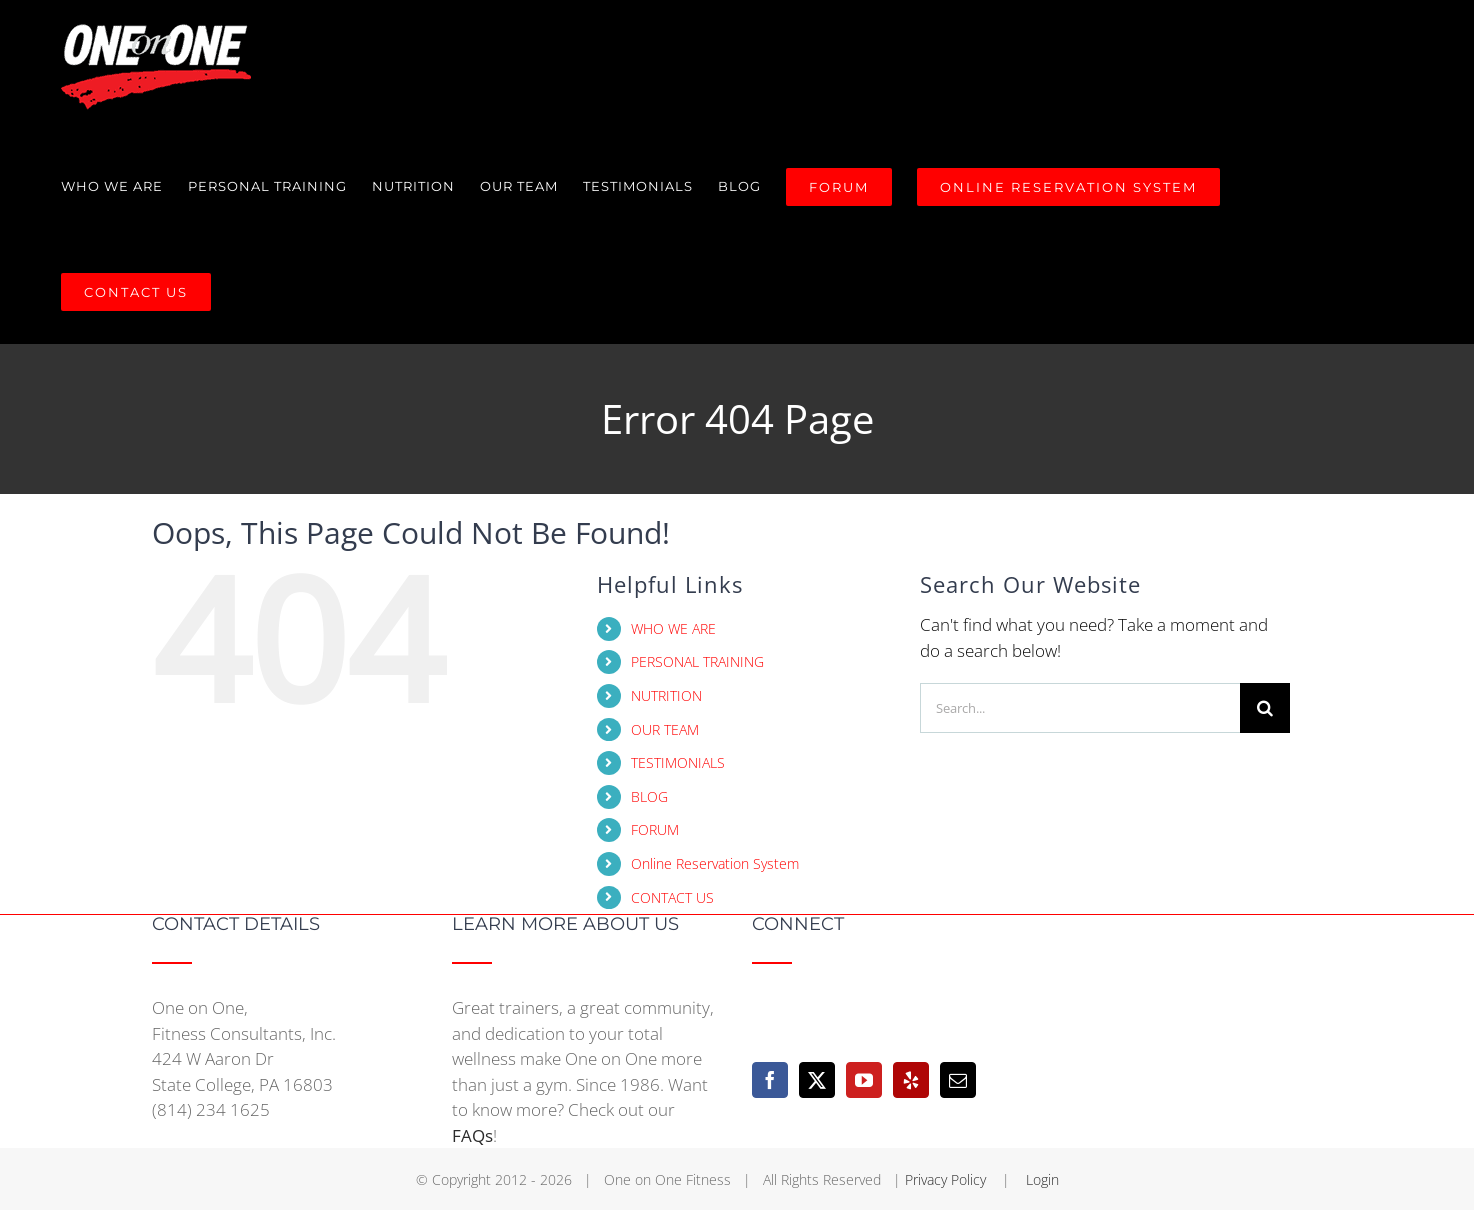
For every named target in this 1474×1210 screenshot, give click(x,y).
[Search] (1265, 708)
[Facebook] (770, 1080)
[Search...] (1080, 708)
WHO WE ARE (673, 628)
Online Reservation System (715, 863)
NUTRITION (666, 695)
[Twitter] (817, 1080)
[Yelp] (911, 1080)
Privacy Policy (947, 1179)
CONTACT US (672, 897)
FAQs (472, 1135)
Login (1042, 1179)
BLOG (649, 796)
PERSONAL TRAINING (697, 661)
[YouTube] (864, 1080)
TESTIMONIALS (678, 762)
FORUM (655, 829)
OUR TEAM (665, 729)
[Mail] (958, 1080)
